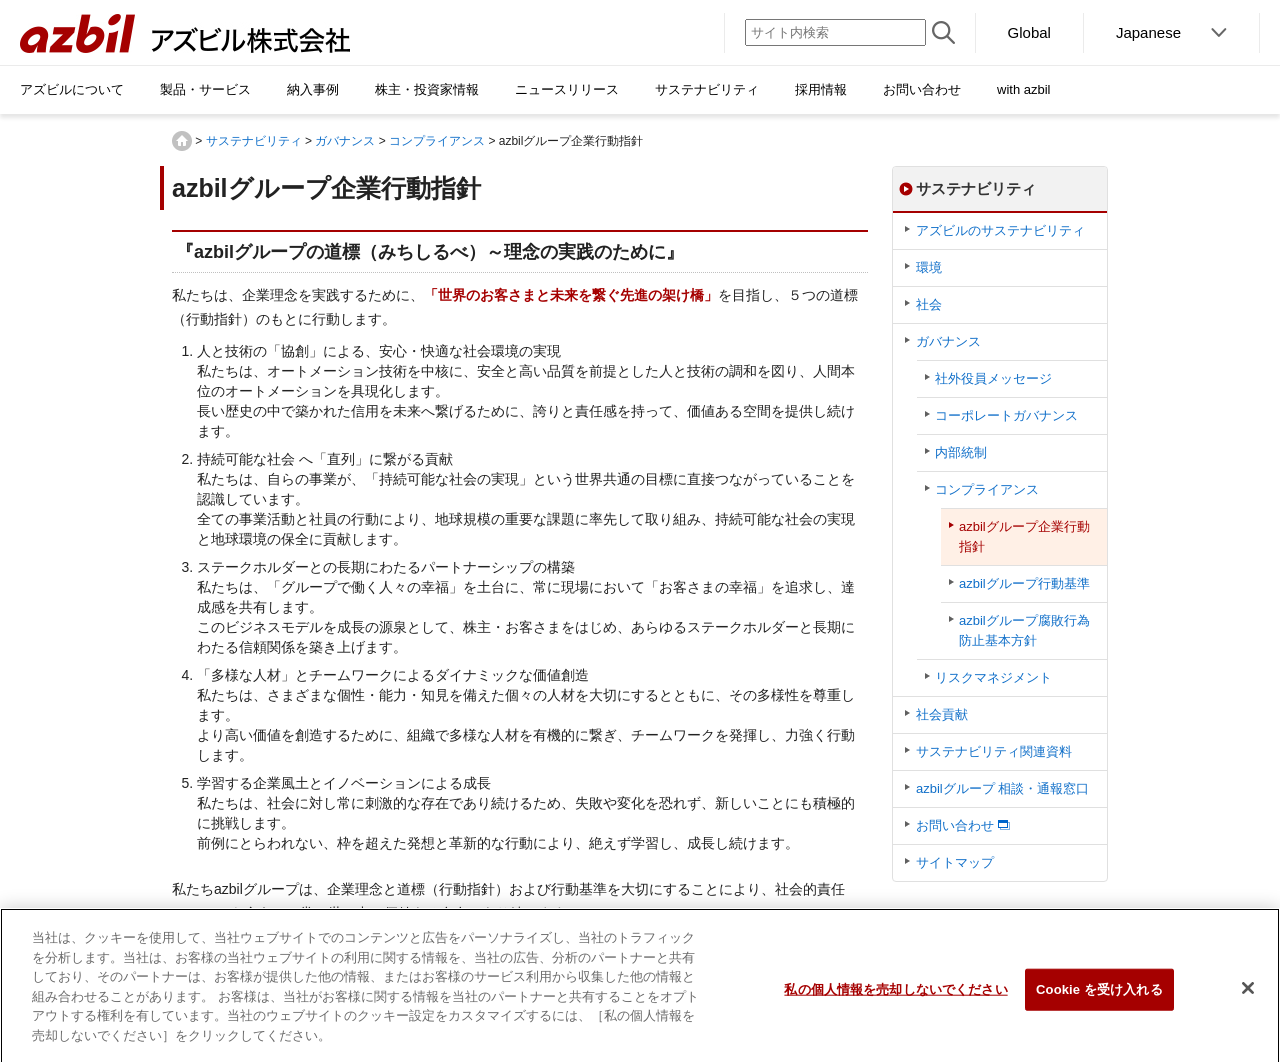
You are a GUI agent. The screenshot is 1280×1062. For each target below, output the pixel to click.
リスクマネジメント (993, 677)
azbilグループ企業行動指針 (1024, 536)
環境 (929, 267)
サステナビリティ (254, 141)
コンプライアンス (437, 141)
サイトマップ (955, 862)
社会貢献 (942, 714)
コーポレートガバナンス (1006, 415)
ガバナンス (345, 141)
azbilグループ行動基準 (1024, 583)
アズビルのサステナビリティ (1000, 230)
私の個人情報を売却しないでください (895, 998)
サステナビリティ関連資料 (994, 751)
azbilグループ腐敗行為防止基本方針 (1024, 630)
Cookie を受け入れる (1099, 998)
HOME (182, 141)
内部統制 (961, 452)
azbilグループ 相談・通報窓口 (1002, 788)
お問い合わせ (955, 825)
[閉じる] (1248, 997)
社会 (929, 304)
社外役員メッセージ (993, 378)
